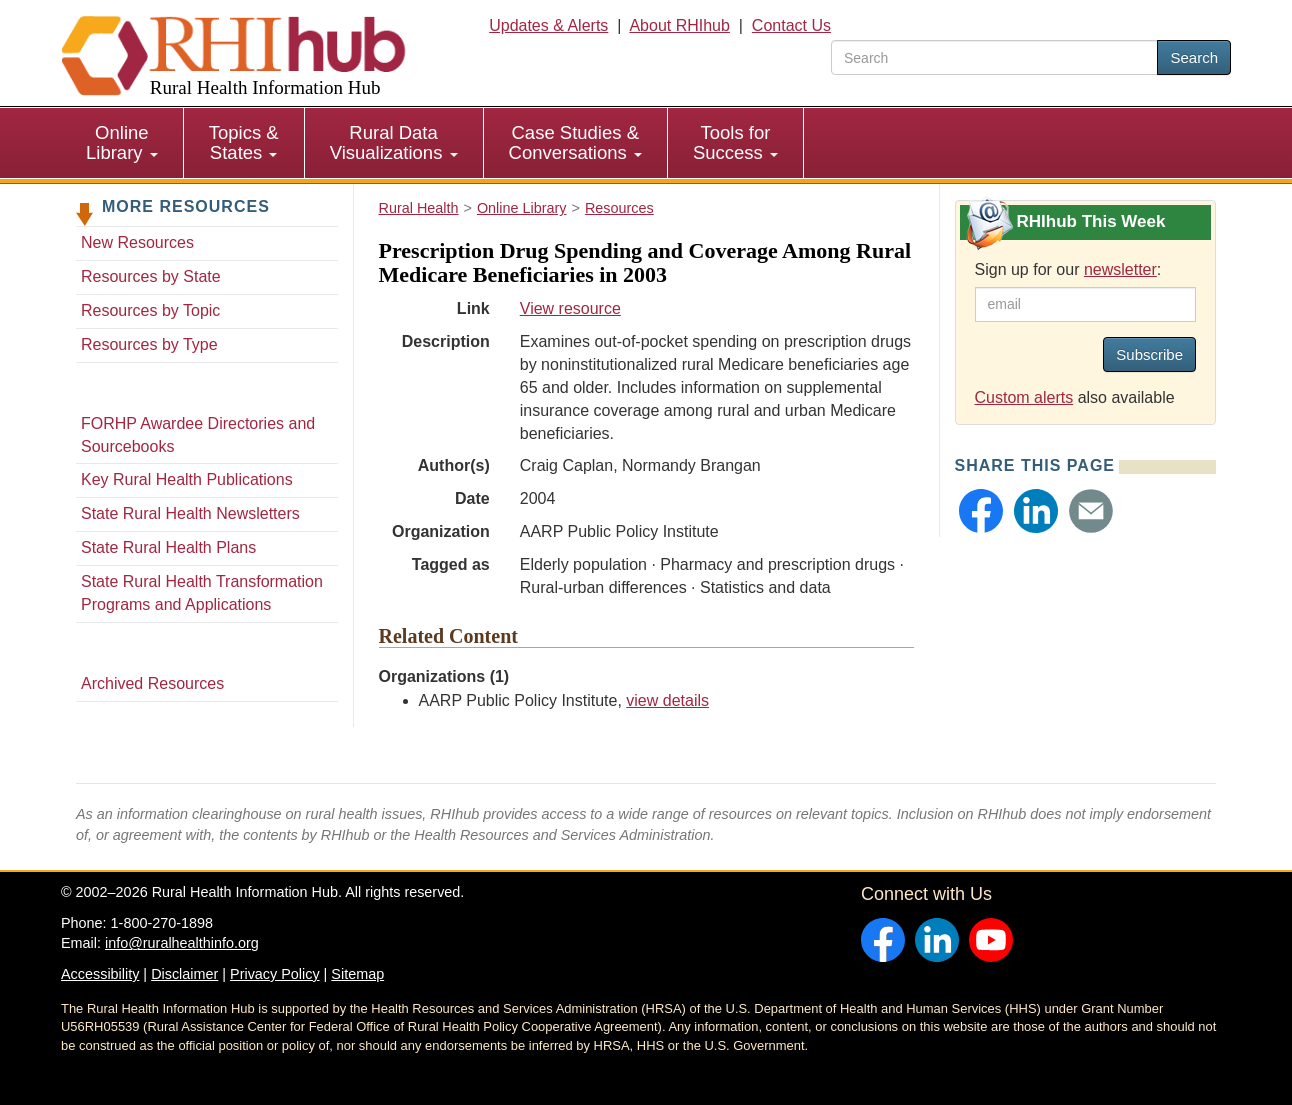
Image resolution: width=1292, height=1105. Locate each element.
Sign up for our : (1068, 269)
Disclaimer (184, 974)
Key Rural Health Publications (187, 479)
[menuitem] (122, 143)
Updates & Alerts (548, 25)
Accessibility (100, 974)
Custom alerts (1024, 397)
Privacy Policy (275, 974)
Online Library (122, 142)
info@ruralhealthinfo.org (182, 943)
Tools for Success (735, 142)
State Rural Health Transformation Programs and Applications (202, 593)
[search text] (994, 57)
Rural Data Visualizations (394, 142)
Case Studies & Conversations (575, 142)
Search (1194, 57)
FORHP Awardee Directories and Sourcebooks (198, 435)
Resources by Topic (150, 310)
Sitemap (357, 974)
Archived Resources (152, 683)
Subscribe (1149, 354)
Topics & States (244, 142)
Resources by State (151, 276)
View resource (570, 308)
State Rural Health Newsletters (190, 513)
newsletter (1120, 269)
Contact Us (791, 25)
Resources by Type (149, 344)
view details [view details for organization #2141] (667, 700)
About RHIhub (679, 25)
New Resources (137, 242)
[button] (981, 511)
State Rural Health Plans (168, 547)
